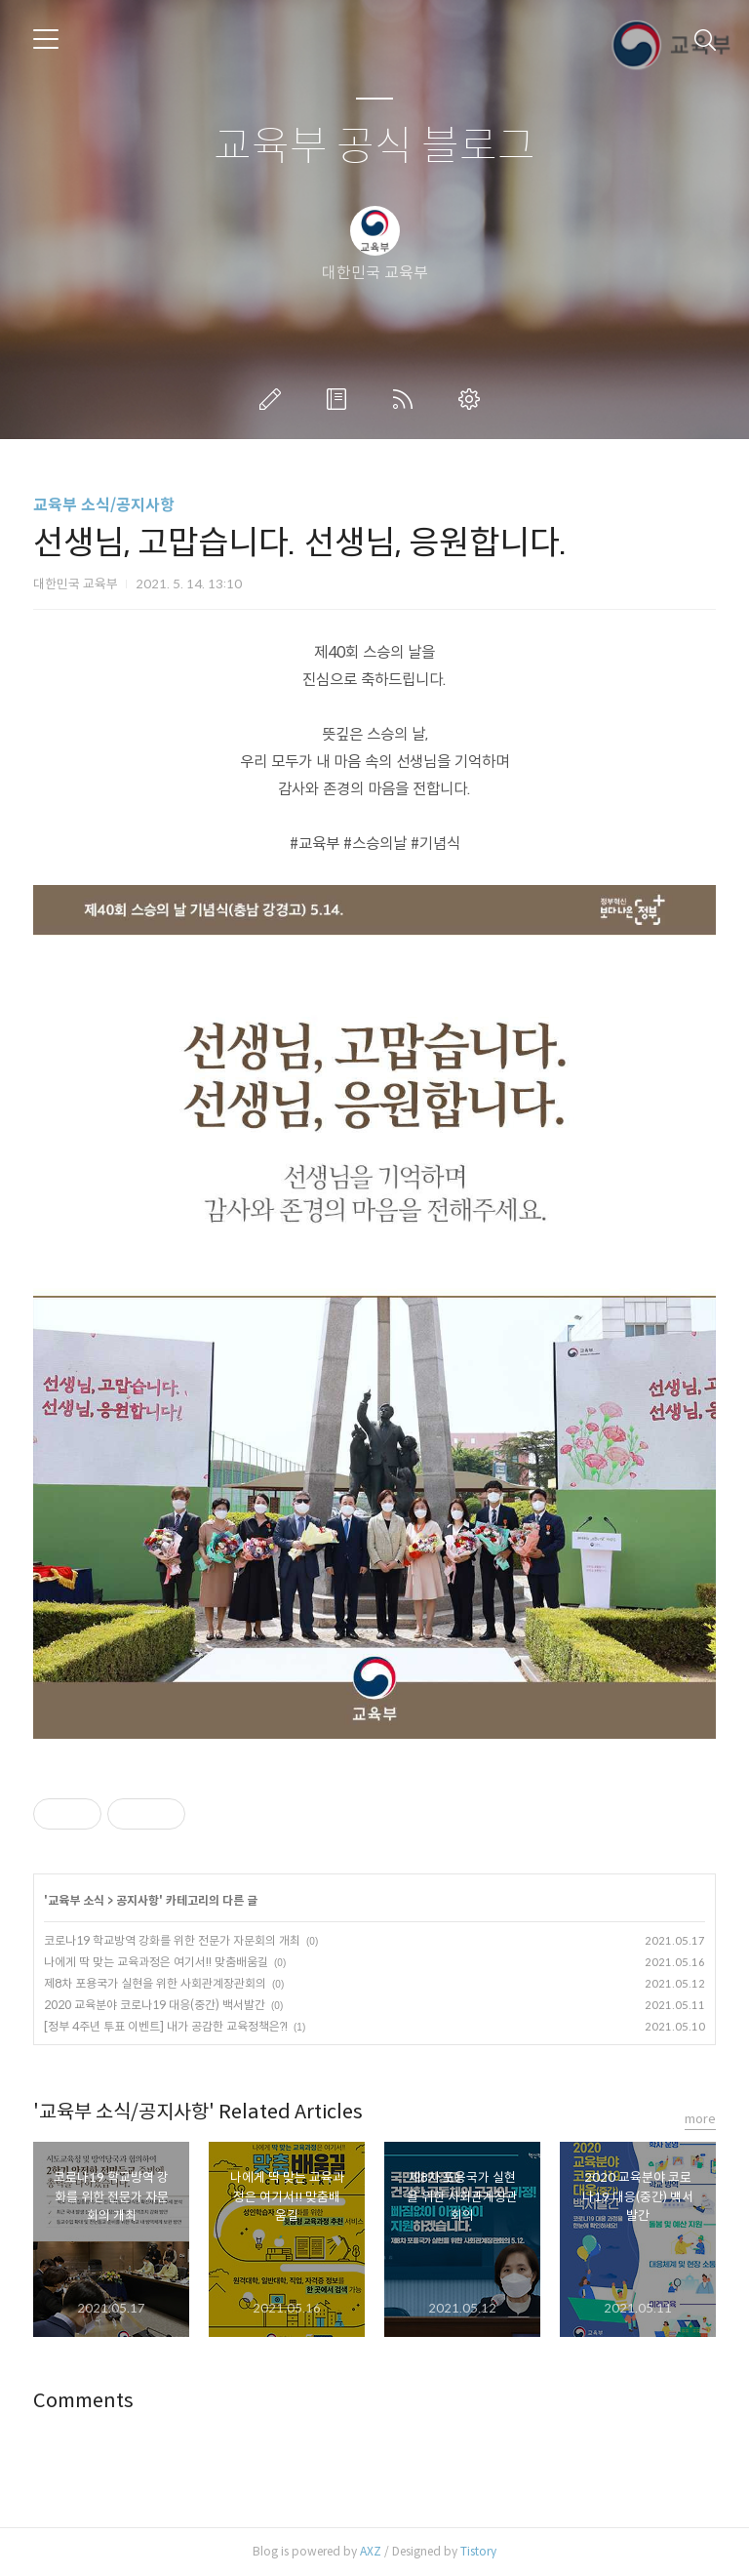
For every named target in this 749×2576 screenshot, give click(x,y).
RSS (406, 399)
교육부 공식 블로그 (374, 147)
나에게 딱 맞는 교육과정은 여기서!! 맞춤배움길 (156, 1961)
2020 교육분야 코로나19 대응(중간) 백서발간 (154, 2004)
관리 (473, 399)
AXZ (370, 2551)
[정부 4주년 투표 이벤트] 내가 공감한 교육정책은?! (166, 2026)
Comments (83, 2401)
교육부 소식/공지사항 (104, 505)
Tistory (478, 2551)
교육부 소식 (76, 1900)
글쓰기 (274, 399)
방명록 (340, 399)
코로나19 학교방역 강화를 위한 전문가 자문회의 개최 (172, 1940)
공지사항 (137, 1900)
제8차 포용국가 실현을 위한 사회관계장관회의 (155, 1983)
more (700, 2119)
